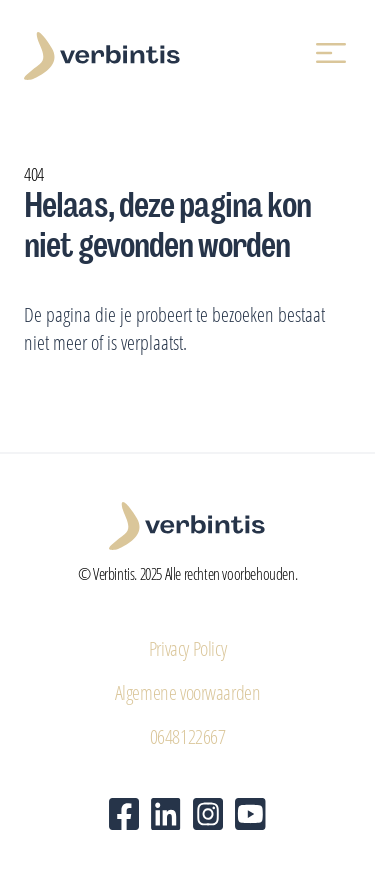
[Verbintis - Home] (102, 56)
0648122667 (188, 736)
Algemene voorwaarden (188, 692)
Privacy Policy (187, 648)
